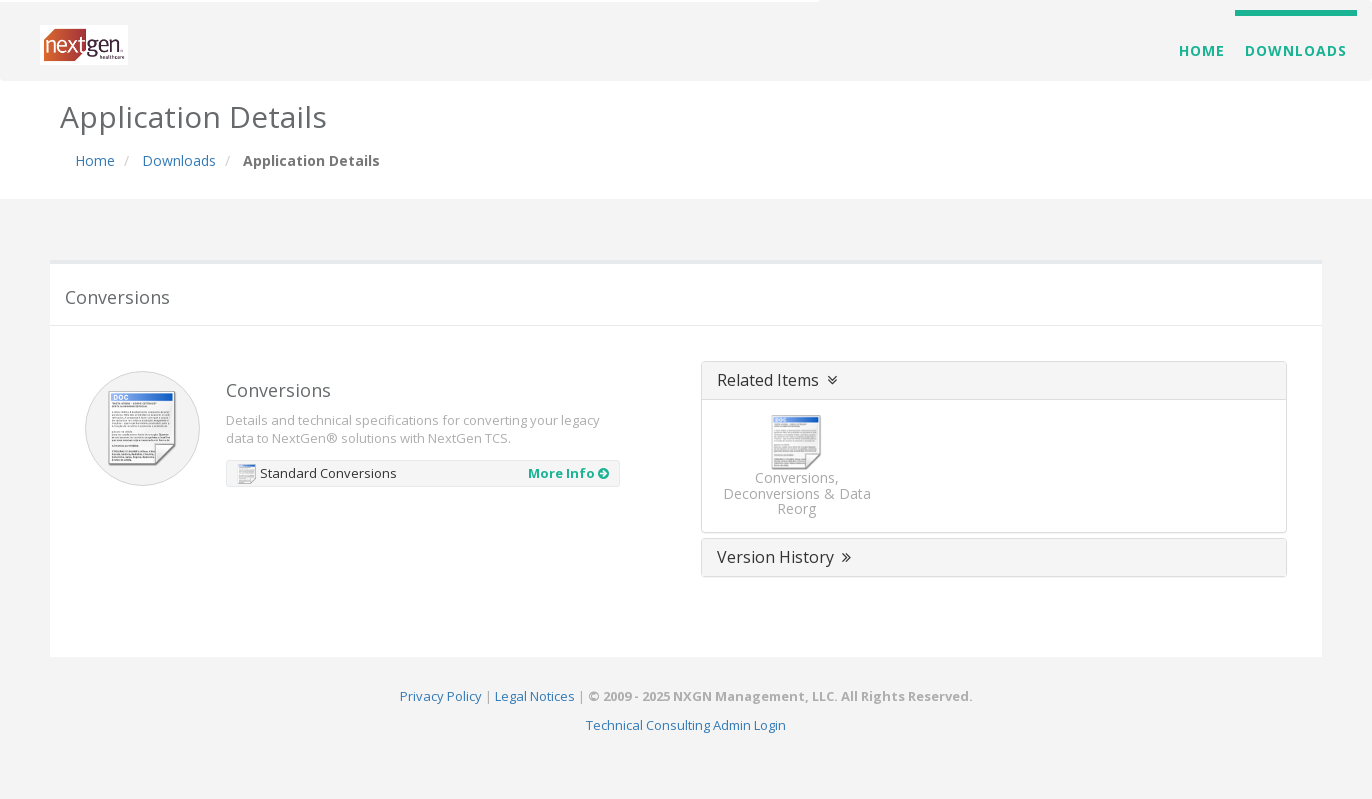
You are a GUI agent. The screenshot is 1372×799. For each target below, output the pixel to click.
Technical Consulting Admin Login (686, 725)
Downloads (1296, 50)
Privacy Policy (441, 696)
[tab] (994, 381)
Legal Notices (535, 696)
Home (1202, 50)
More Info (568, 473)
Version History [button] (786, 557)
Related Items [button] (779, 380)
